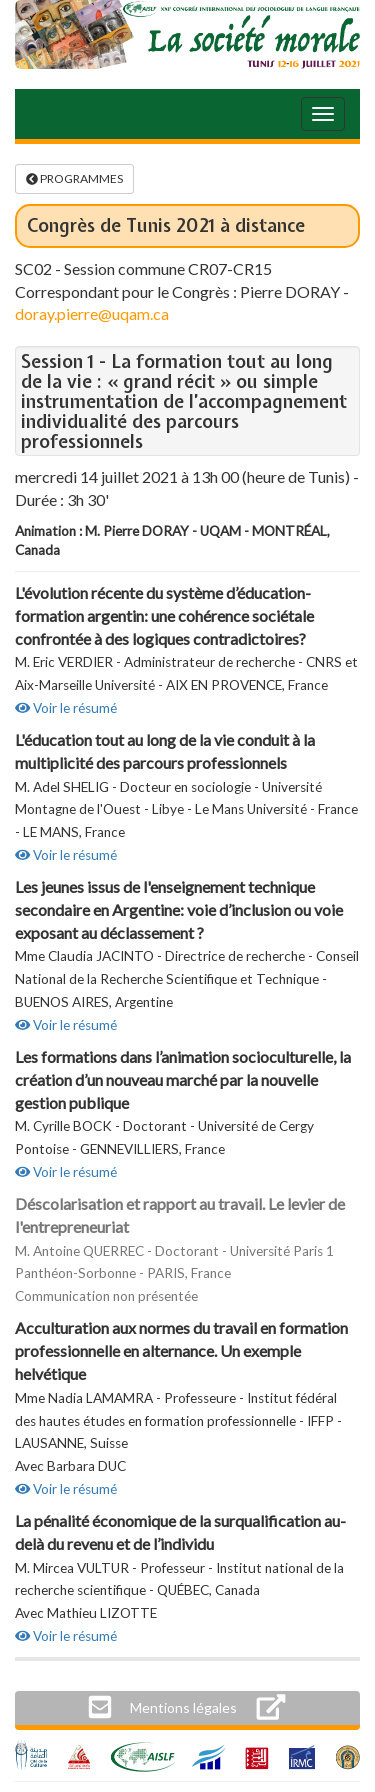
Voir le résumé (66, 708)
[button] (183, 1708)
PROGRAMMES (74, 178)
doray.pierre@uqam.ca (92, 313)
